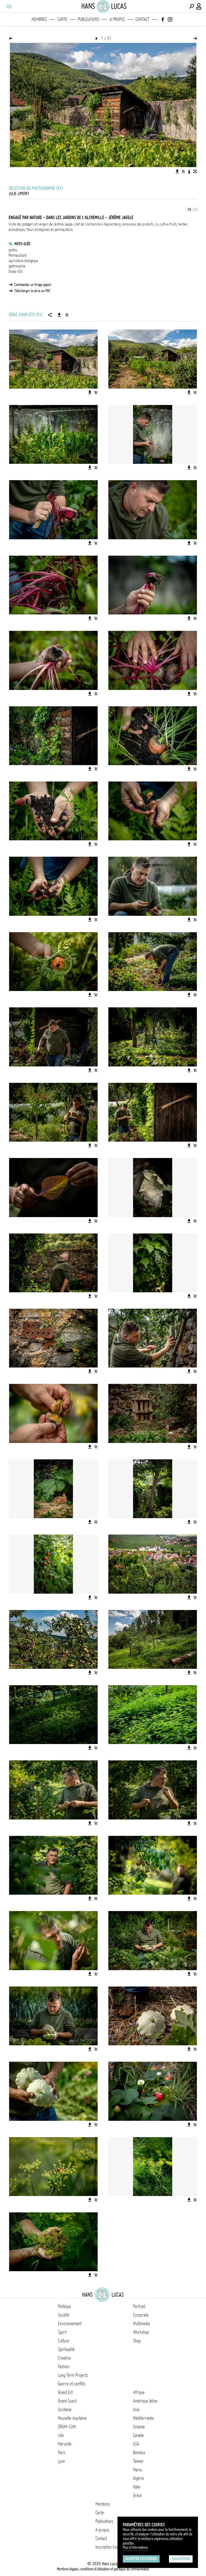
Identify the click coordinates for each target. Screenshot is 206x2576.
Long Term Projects (73, 2375)
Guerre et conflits (71, 2383)
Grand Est (65, 2392)
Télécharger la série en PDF (32, 290)
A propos (117, 19)
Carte (62, 19)
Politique (64, 2306)
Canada (138, 2435)
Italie (136, 2487)
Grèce (137, 2495)
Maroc (137, 2469)
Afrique (139, 2392)
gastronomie (17, 266)
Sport (62, 2332)
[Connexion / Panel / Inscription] (199, 6)
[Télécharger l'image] (177, 171)
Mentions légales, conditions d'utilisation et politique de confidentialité (103, 2569)
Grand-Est (15, 271)
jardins (13, 250)
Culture (63, 2340)
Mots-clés (22, 243)
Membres (39, 19)
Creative (64, 2358)
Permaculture (18, 255)
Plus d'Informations (135, 2547)
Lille (61, 2435)
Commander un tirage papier (33, 284)
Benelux (139, 2452)
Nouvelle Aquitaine (72, 2418)
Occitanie (65, 2409)
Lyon (61, 2461)
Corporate (141, 2315)
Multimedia (141, 2323)
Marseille (65, 2444)
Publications (88, 19)
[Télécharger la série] (59, 314)
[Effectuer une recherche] (191, 6)
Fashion (63, 2366)
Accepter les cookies (141, 2558)
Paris (61, 2452)
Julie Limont (19, 193)
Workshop (141, 2332)
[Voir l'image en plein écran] (195, 171)
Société (63, 2315)
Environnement (70, 2323)
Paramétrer (181, 2558)
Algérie (138, 2478)
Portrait (139, 2306)
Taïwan (138, 2461)
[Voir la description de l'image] (189, 171)
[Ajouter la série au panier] (66, 314)
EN (195, 209)
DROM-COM (67, 2426)
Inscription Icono (108, 2547)
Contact (142, 19)
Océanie (139, 2426)
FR (189, 209)
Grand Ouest (67, 2401)
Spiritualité (66, 2349)
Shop (137, 2340)
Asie (136, 2409)
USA (136, 2444)
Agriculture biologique (23, 260)
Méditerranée (143, 2418)
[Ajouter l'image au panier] (183, 171)
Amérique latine (145, 2401)
